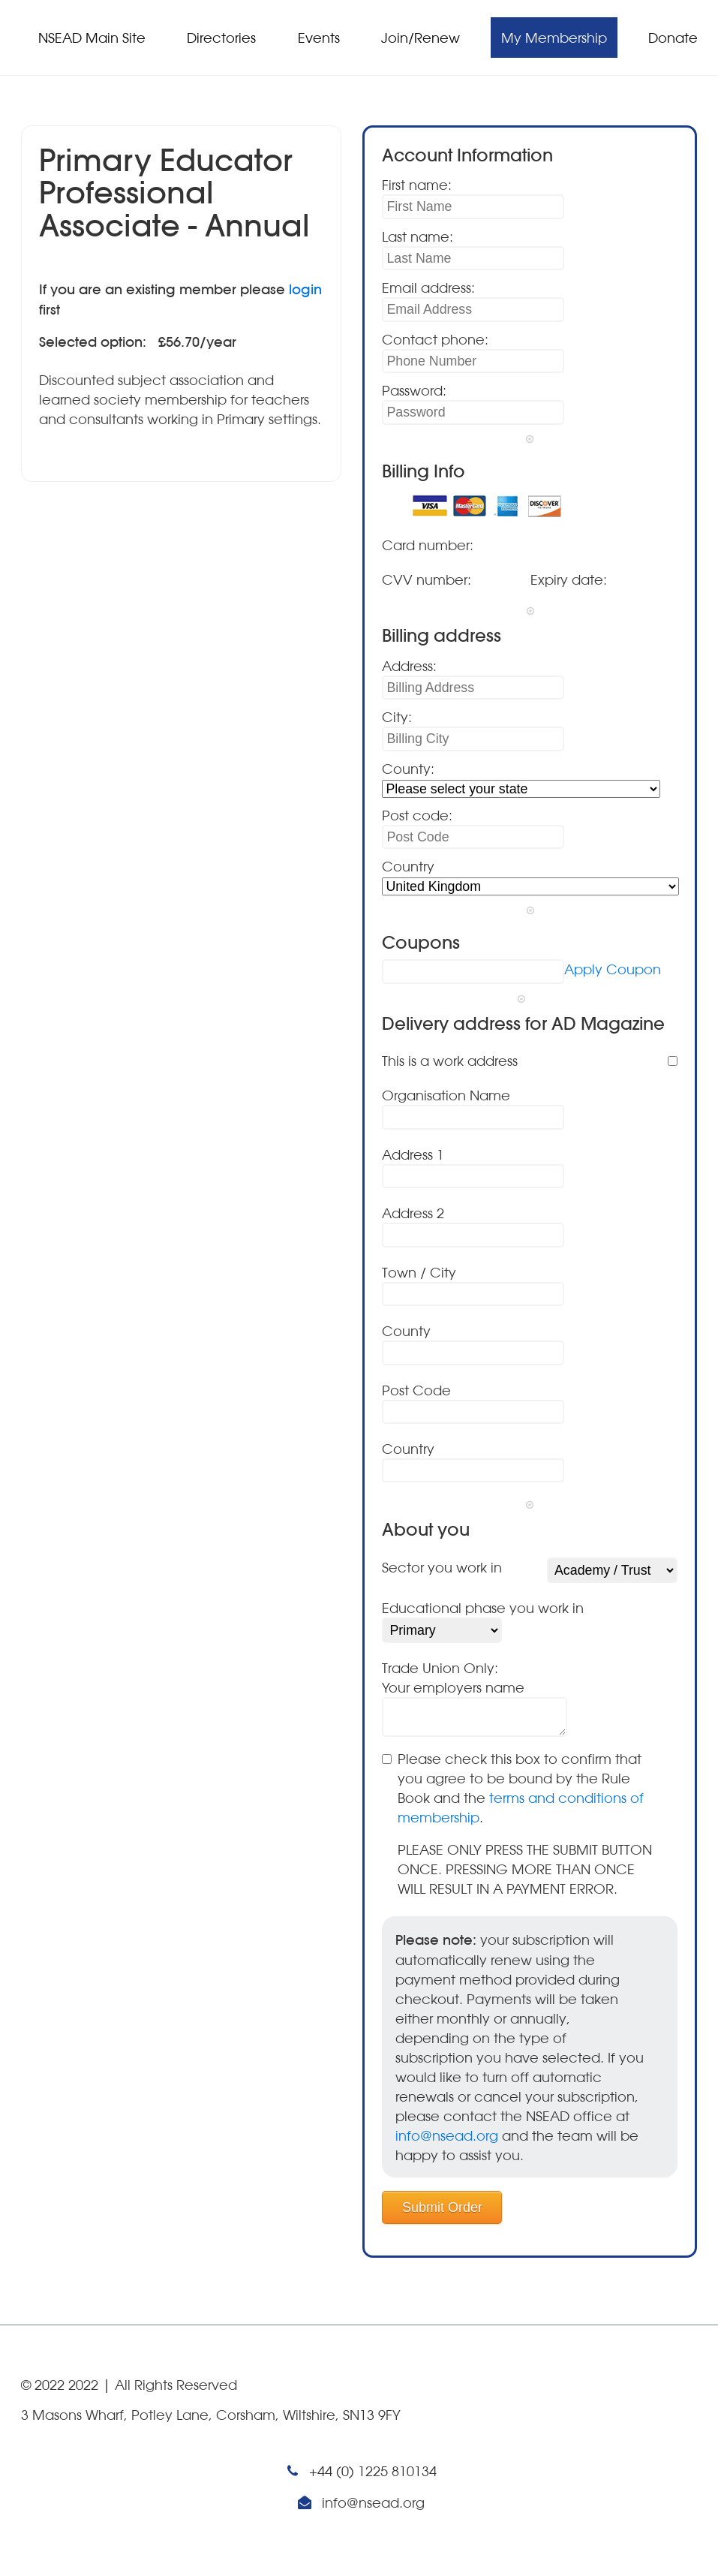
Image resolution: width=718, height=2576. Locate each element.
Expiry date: (568, 579)
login (305, 289)
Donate (673, 37)
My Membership (554, 37)
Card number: (427, 545)
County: (408, 768)
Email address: (428, 287)
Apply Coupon (612, 969)
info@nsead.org (446, 2135)
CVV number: (426, 579)
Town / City (419, 1272)
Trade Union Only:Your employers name (453, 1678)
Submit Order (442, 2207)
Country (408, 866)
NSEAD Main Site (92, 37)
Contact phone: (435, 339)
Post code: (417, 815)
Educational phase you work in (483, 1607)
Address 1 (413, 1154)
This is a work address (450, 1060)
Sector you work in (442, 1567)
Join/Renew (420, 37)
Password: (414, 390)
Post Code (416, 1390)
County (406, 1331)
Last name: (417, 236)
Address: (409, 666)
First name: (417, 184)
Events (319, 37)
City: (397, 717)
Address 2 (413, 1213)
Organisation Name (446, 1095)
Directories (221, 37)
